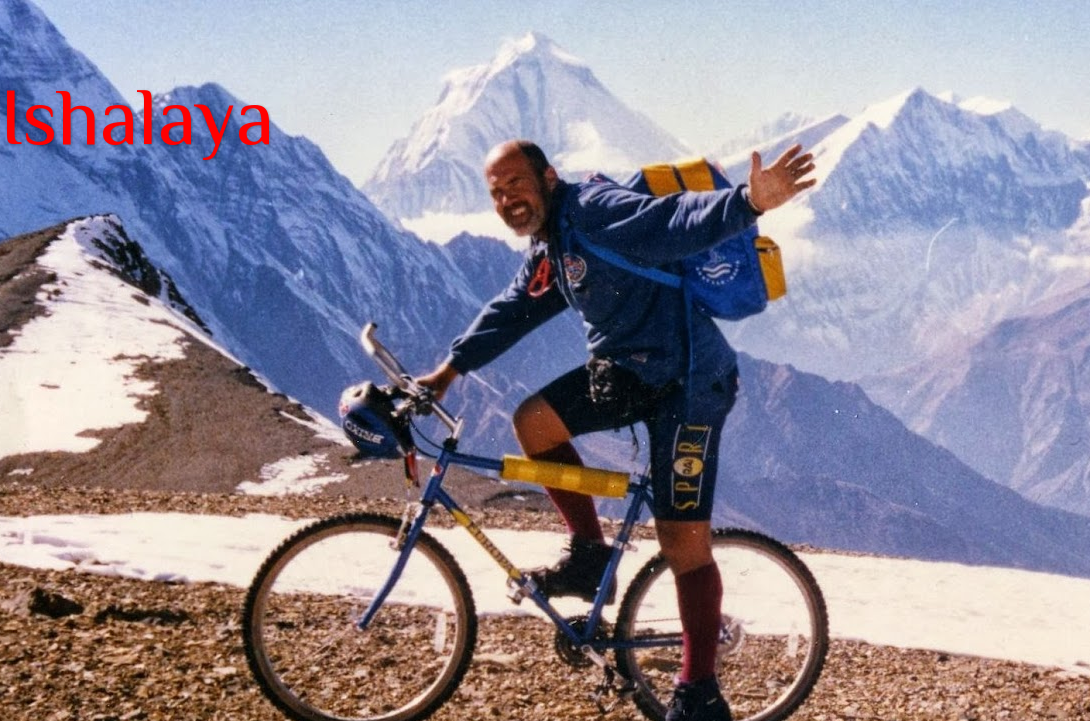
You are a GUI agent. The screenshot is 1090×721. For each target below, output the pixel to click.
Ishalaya (137, 117)
